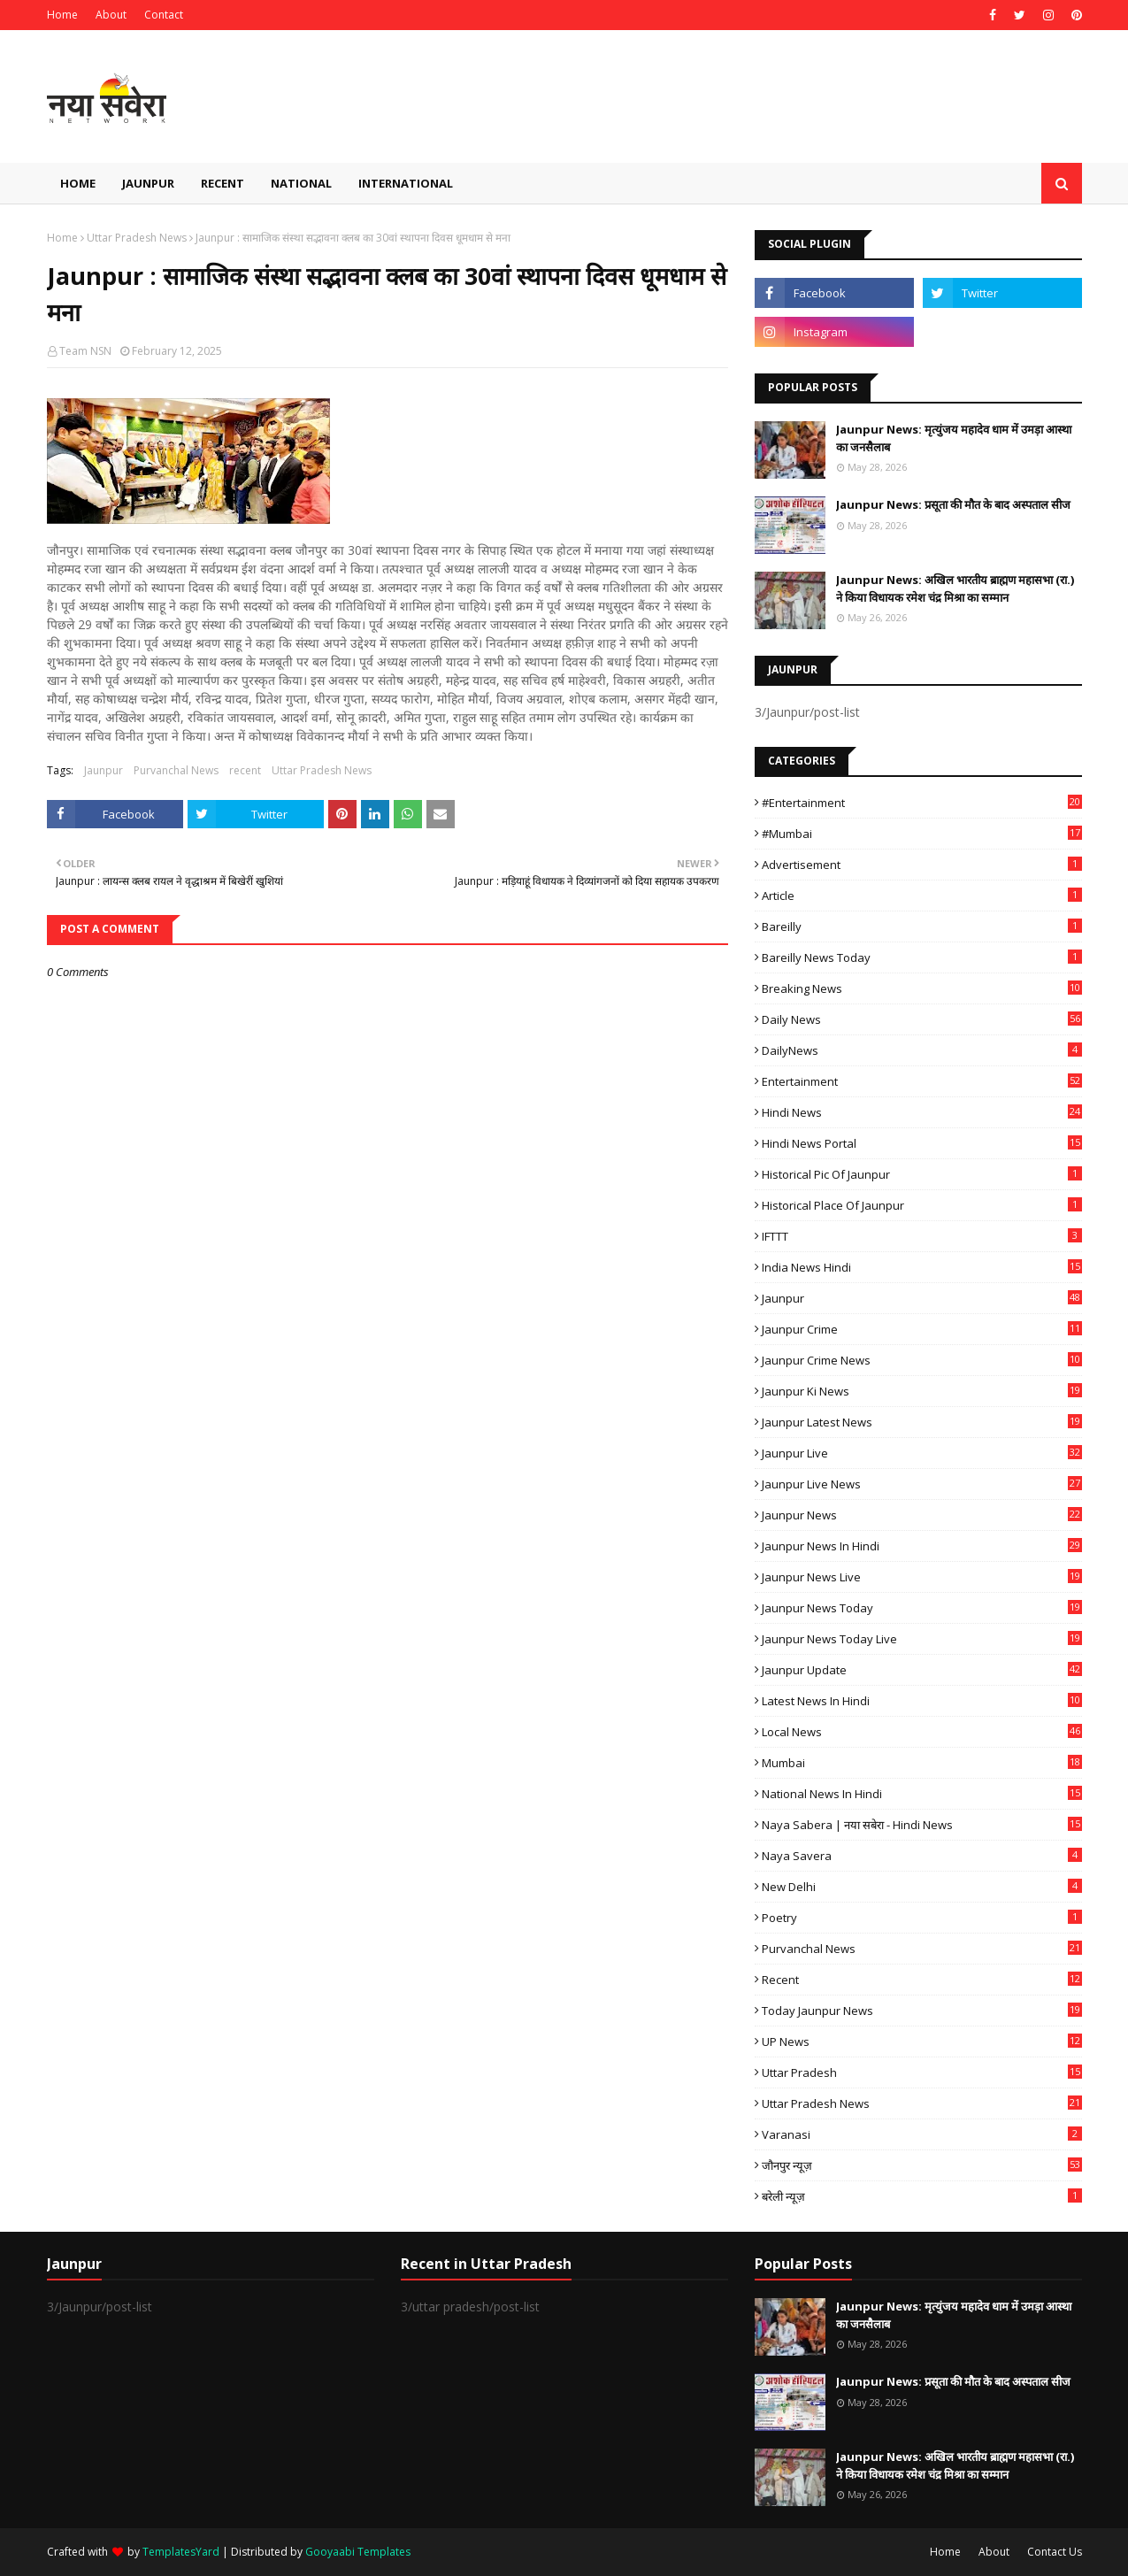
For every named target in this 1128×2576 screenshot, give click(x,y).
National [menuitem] (301, 183)
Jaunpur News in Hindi (922, 1546)
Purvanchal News (176, 770)
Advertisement (922, 865)
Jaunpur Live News (922, 1484)
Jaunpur (103, 770)
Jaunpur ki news (922, 1391)
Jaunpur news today (922, 1608)
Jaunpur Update (922, 1670)
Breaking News (922, 988)
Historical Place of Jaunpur (922, 1205)
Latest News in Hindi (922, 1701)
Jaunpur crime (922, 1329)
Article (922, 896)
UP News (922, 2041)
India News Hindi (922, 1267)
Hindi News (922, 1112)
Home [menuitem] (78, 183)
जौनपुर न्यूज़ (922, 2165)
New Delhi (922, 1887)
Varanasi (922, 2134)
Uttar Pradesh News (137, 237)
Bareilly (922, 926)
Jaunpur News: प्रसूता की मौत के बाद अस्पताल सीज (953, 504)
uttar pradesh (922, 2072)
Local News (922, 1732)
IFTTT (922, 1236)
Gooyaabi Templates (358, 2551)
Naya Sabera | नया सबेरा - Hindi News (922, 1825)
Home (62, 14)
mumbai (922, 1763)
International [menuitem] (405, 183)
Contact (163, 14)
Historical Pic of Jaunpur (922, 1174)
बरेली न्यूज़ (922, 2196)
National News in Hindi (922, 1794)
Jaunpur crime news (922, 1360)
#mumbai (922, 834)
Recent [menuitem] (222, 183)
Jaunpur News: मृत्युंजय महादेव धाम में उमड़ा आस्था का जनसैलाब (953, 438)
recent (245, 770)
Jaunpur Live (922, 1453)
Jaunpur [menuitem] (148, 183)
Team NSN (85, 350)
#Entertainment (922, 803)
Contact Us (1054, 2551)
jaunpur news (922, 1515)
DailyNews (922, 1050)
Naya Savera (922, 1856)
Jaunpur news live (922, 1577)
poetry (922, 1918)
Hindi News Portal (922, 1143)
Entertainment (922, 1081)
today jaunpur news (922, 2011)
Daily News (922, 1019)
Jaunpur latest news (922, 1422)
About (111, 14)
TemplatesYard (180, 2551)
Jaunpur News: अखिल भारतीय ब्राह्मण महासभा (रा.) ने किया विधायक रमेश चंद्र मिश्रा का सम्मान (955, 588)
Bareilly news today (922, 957)
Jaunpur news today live (922, 1639)
